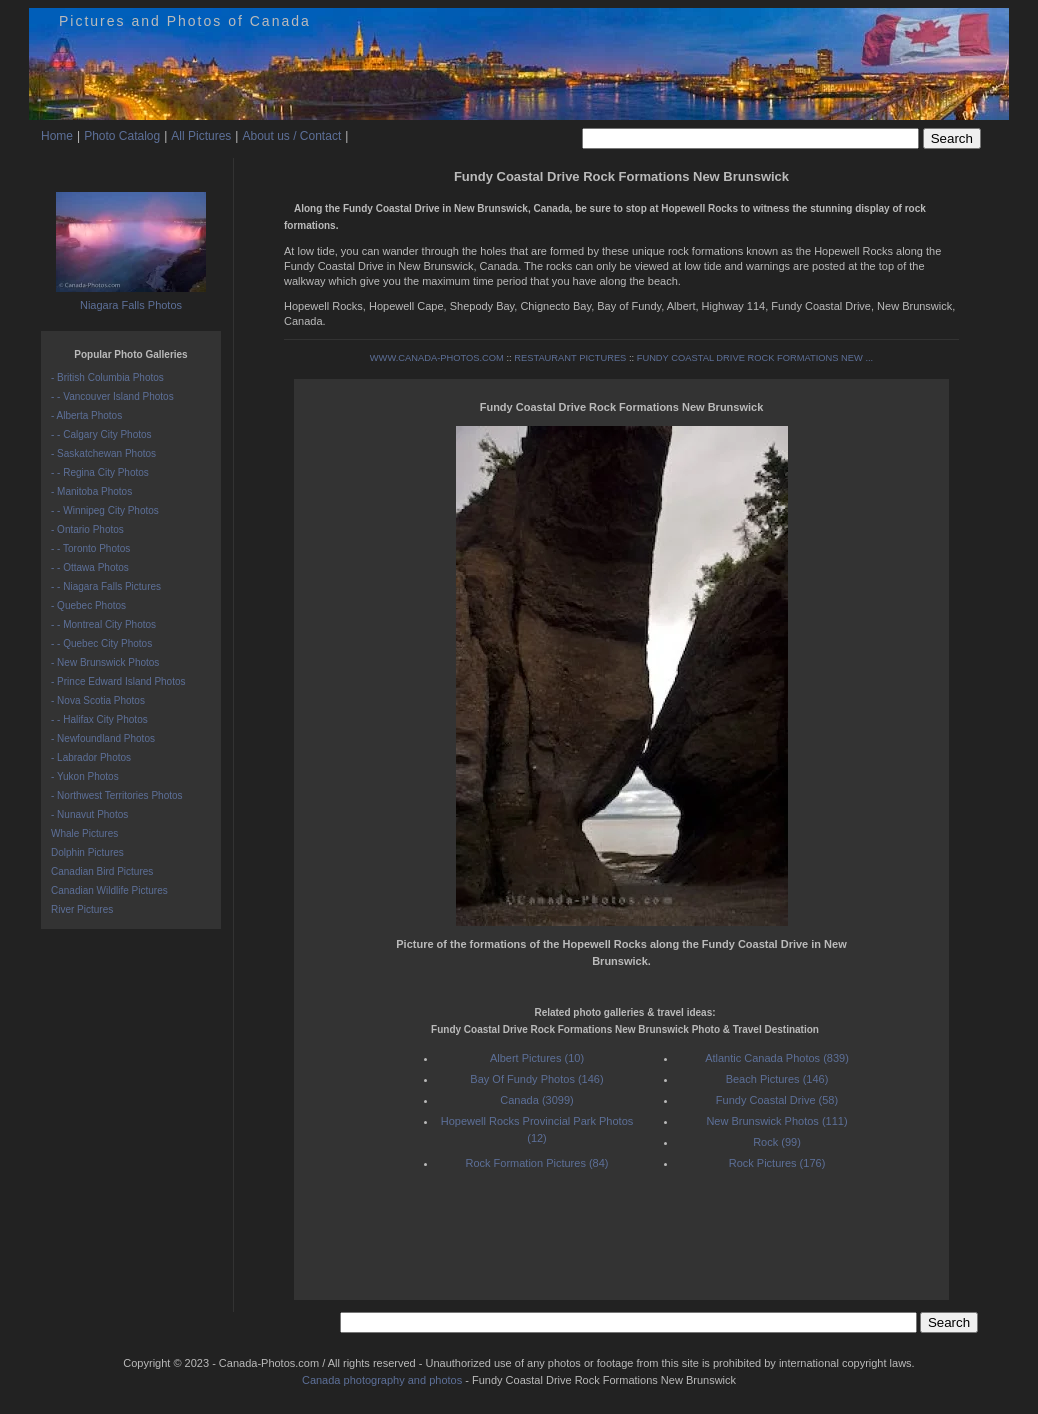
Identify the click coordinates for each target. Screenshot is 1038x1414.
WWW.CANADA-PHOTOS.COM (437, 358)
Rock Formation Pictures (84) (536, 1163)
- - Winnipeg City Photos (105, 510)
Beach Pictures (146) (777, 1079)
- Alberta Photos (86, 415)
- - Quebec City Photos (101, 643)
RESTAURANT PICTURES (570, 358)
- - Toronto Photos (90, 548)
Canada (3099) (536, 1100)
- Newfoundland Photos (103, 738)
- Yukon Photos (85, 776)
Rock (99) (777, 1142)
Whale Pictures (84, 833)
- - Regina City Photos (100, 472)
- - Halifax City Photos (99, 719)
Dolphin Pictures (87, 852)
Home (57, 136)
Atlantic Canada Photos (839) (777, 1058)
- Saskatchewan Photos (103, 453)
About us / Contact (291, 136)
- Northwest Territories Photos (117, 795)
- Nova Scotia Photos (98, 700)
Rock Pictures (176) (777, 1163)
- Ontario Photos (87, 529)
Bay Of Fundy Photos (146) (536, 1079)
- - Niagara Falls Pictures (106, 586)
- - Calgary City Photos (101, 434)
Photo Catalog (122, 136)
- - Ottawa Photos (90, 567)
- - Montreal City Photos (103, 624)
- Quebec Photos (88, 605)
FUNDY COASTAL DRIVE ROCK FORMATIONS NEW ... (755, 358)
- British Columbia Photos (107, 377)
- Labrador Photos (91, 757)
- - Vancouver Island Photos (112, 396)
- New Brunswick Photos (105, 662)
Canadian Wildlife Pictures (109, 890)
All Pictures (201, 136)
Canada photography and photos (382, 1380)
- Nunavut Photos (89, 814)
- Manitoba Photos (91, 491)
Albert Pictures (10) (537, 1058)
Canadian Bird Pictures (102, 871)
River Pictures (82, 909)
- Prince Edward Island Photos (118, 681)
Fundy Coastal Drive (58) (777, 1100)
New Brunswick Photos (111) (776, 1121)
